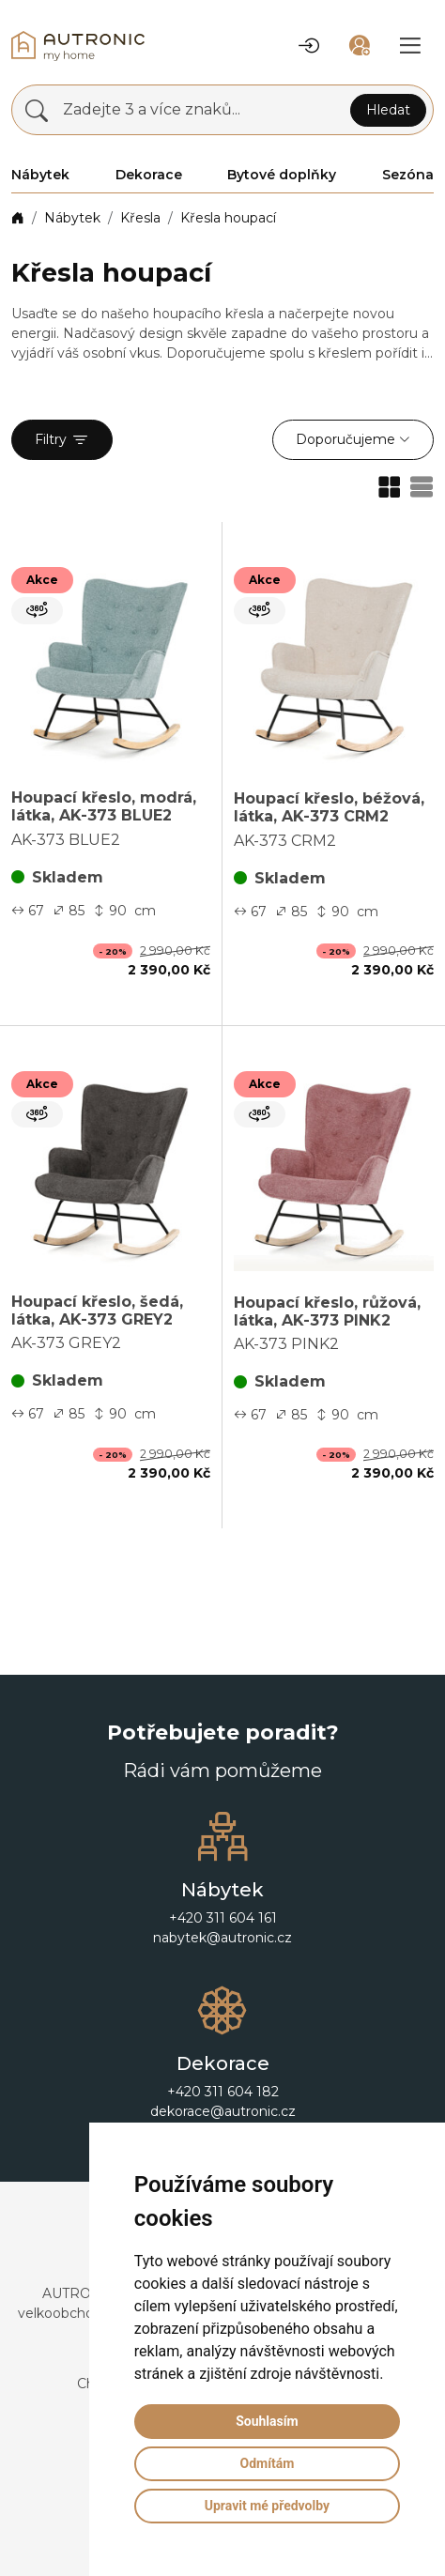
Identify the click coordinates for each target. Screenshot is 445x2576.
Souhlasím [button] (267, 2421)
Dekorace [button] (148, 174)
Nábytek (72, 217)
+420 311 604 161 (223, 1917)
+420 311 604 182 (223, 2091)
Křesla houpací (228, 217)
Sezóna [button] (408, 174)
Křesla (140, 217)
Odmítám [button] (266, 2463)
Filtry (62, 440)
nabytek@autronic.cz (222, 1937)
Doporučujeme (345, 439)
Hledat (388, 109)
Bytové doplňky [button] (281, 174)
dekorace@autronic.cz (223, 2111)
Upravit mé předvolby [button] (267, 2505)
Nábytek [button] (40, 174)
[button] (308, 46)
